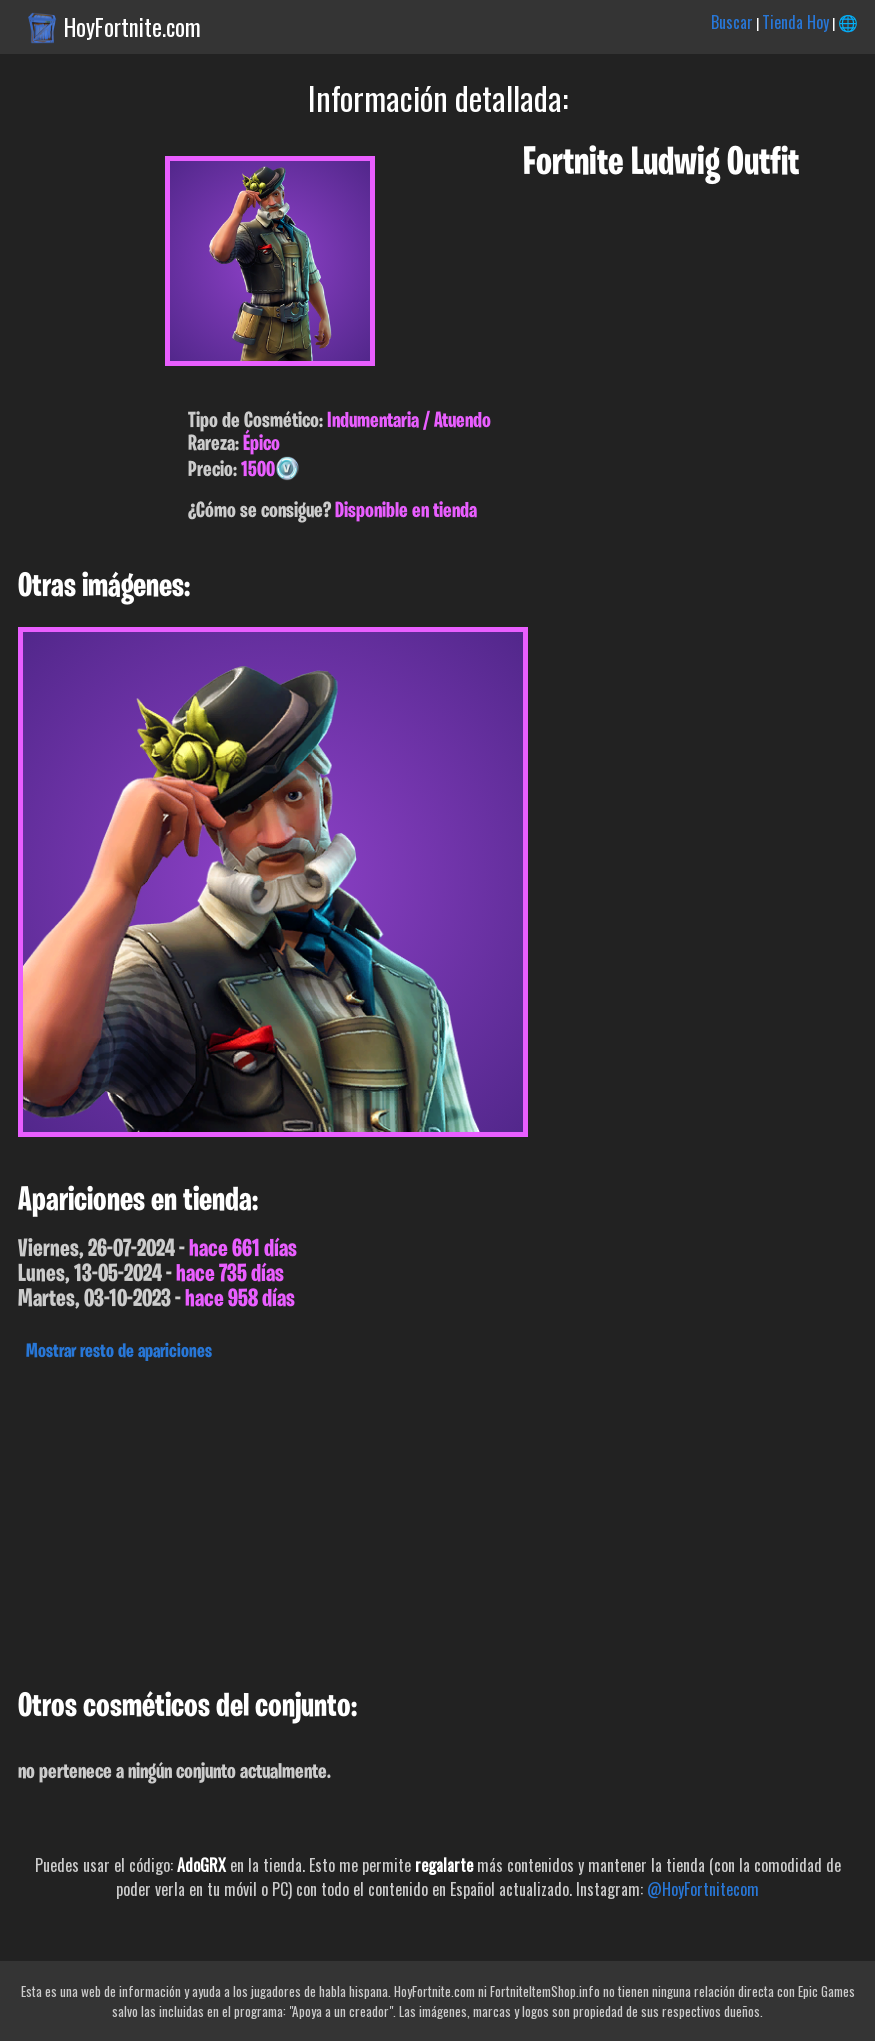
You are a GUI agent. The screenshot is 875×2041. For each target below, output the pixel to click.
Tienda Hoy (795, 22)
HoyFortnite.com (132, 27)
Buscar (732, 22)
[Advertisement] (437, 1520)
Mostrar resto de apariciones (119, 1352)
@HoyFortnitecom (703, 1889)
